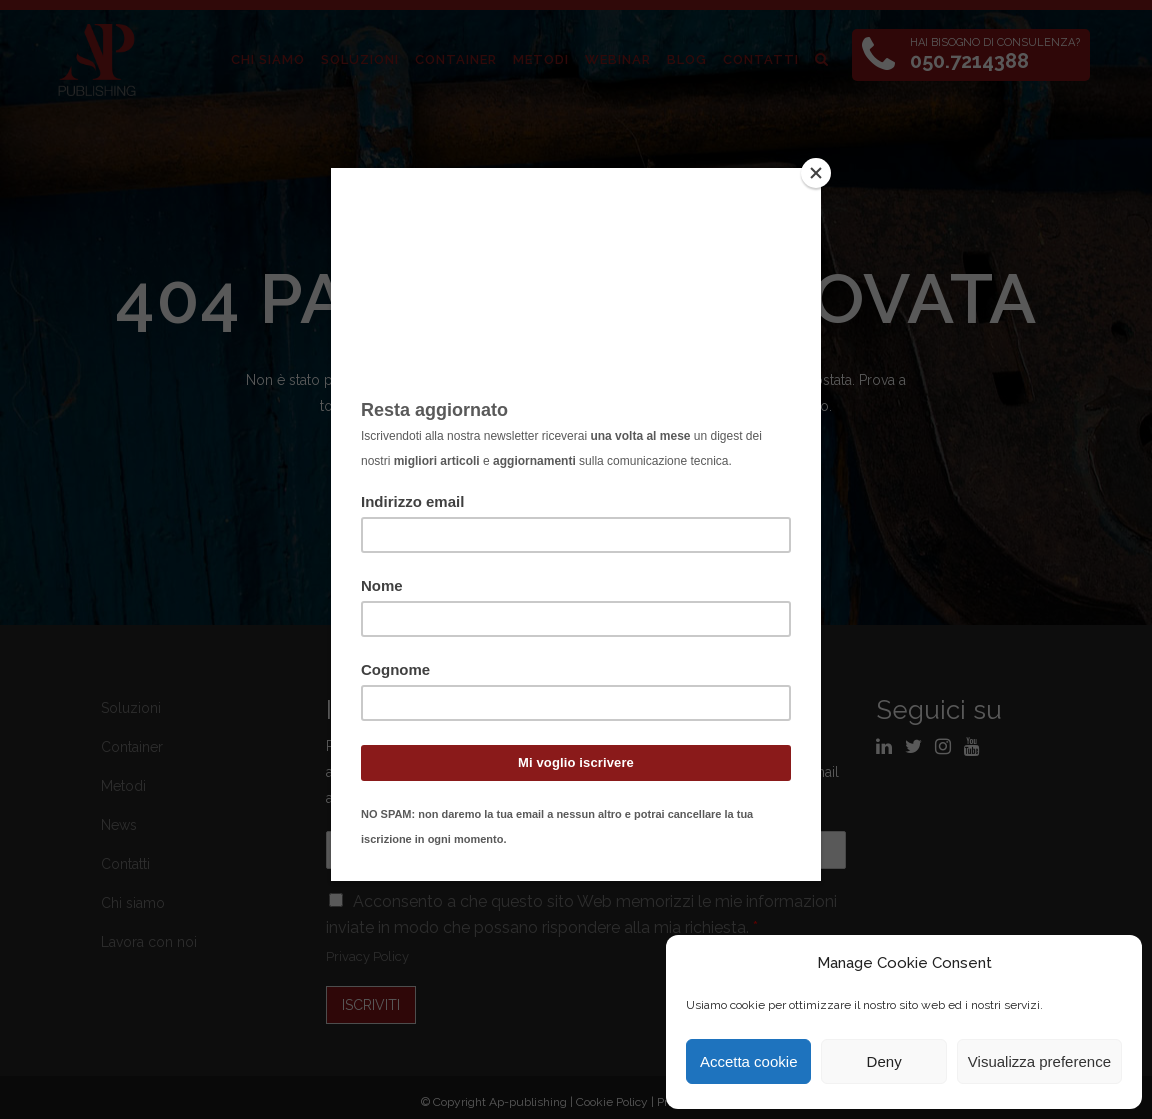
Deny (884, 1061)
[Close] (816, 173)
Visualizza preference (1039, 1061)
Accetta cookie (749, 1061)
